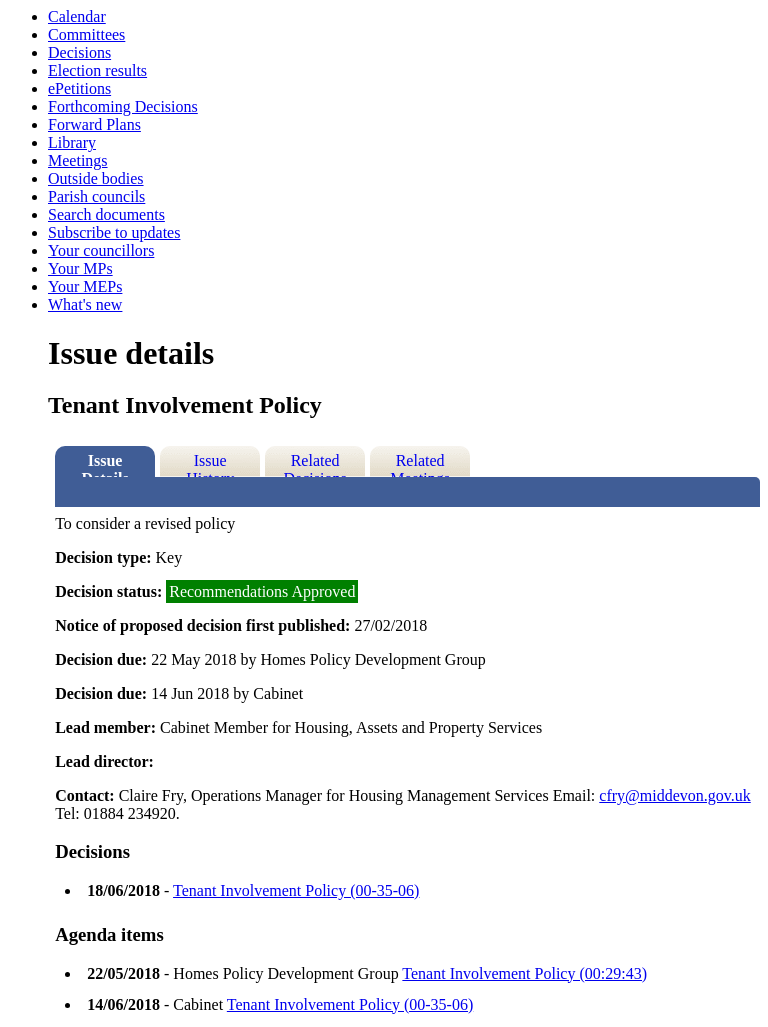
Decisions (79, 52)
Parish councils (96, 196)
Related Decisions (315, 464)
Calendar (77, 16)
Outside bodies (96, 178)
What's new (85, 304)
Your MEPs (85, 286)
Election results (97, 70)
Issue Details (105, 464)
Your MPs (80, 268)
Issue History (210, 464)
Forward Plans (94, 124)
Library (72, 142)
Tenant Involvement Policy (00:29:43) (524, 973)
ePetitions (79, 88)
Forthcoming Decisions (123, 106)
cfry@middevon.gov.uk (674, 795)
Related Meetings (420, 464)
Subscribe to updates (114, 232)
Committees (86, 34)
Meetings (78, 160)
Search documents (106, 214)
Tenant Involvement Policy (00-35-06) (296, 890)
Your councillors (101, 250)
